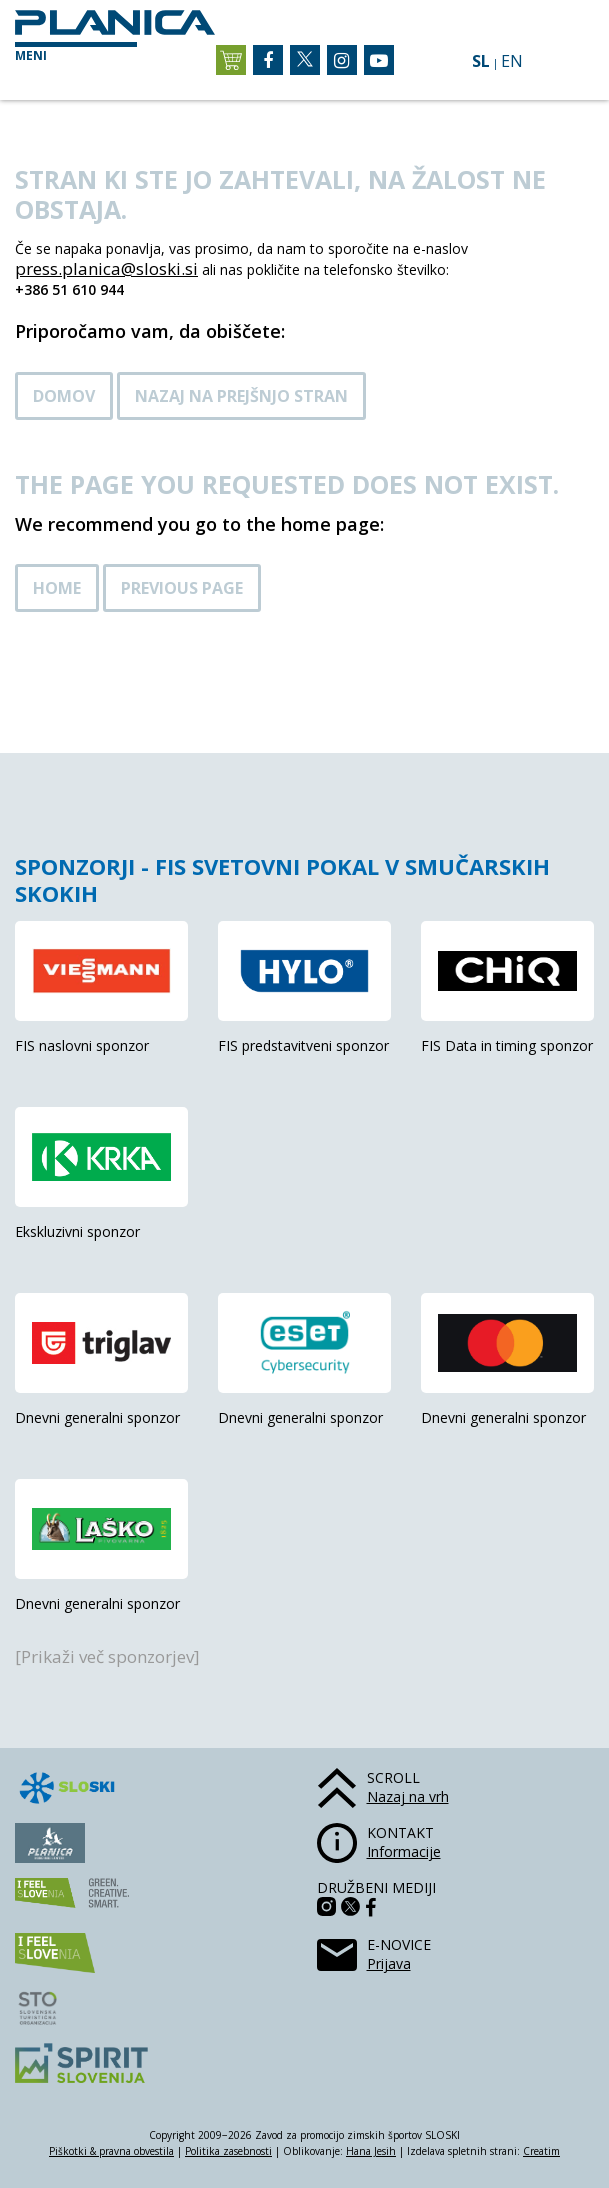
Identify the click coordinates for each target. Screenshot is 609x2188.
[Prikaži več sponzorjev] (107, 1656)
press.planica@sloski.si (106, 268)
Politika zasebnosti (228, 2151)
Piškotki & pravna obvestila (111, 2151)
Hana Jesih (371, 2151)
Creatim (541, 2151)
